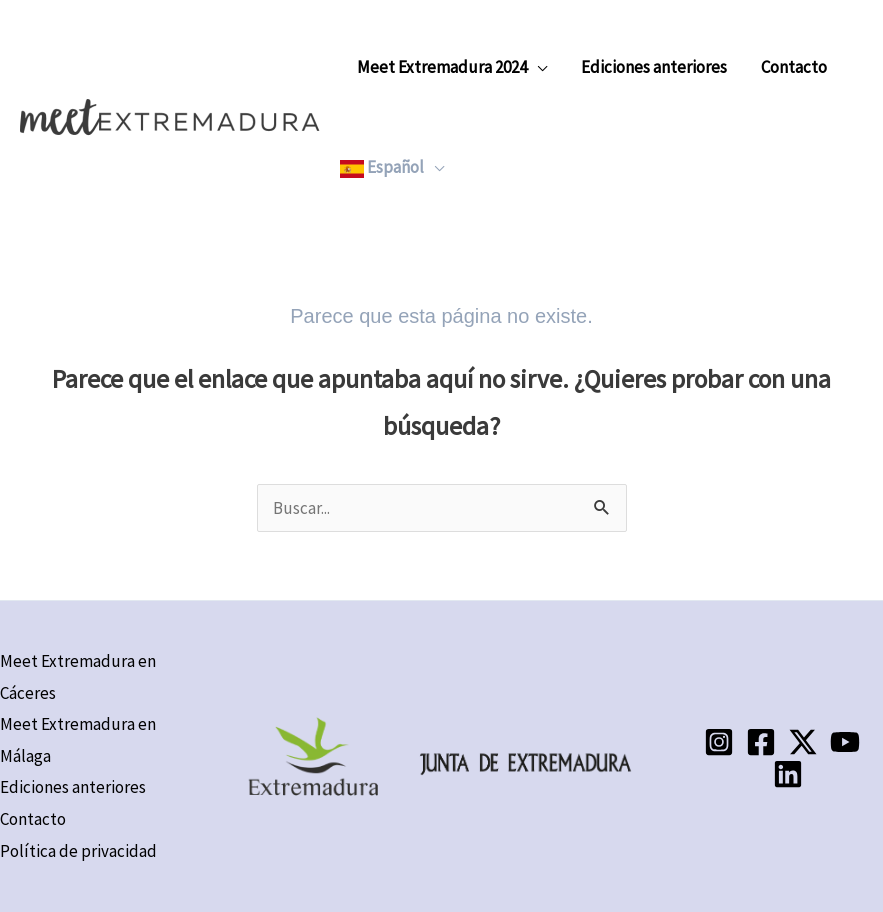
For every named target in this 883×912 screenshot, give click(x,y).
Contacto (794, 67)
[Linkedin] (788, 774)
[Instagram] (719, 742)
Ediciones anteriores (654, 67)
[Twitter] (803, 742)
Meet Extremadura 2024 (442, 67)
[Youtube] (845, 742)
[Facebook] (761, 742)
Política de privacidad (78, 851)
